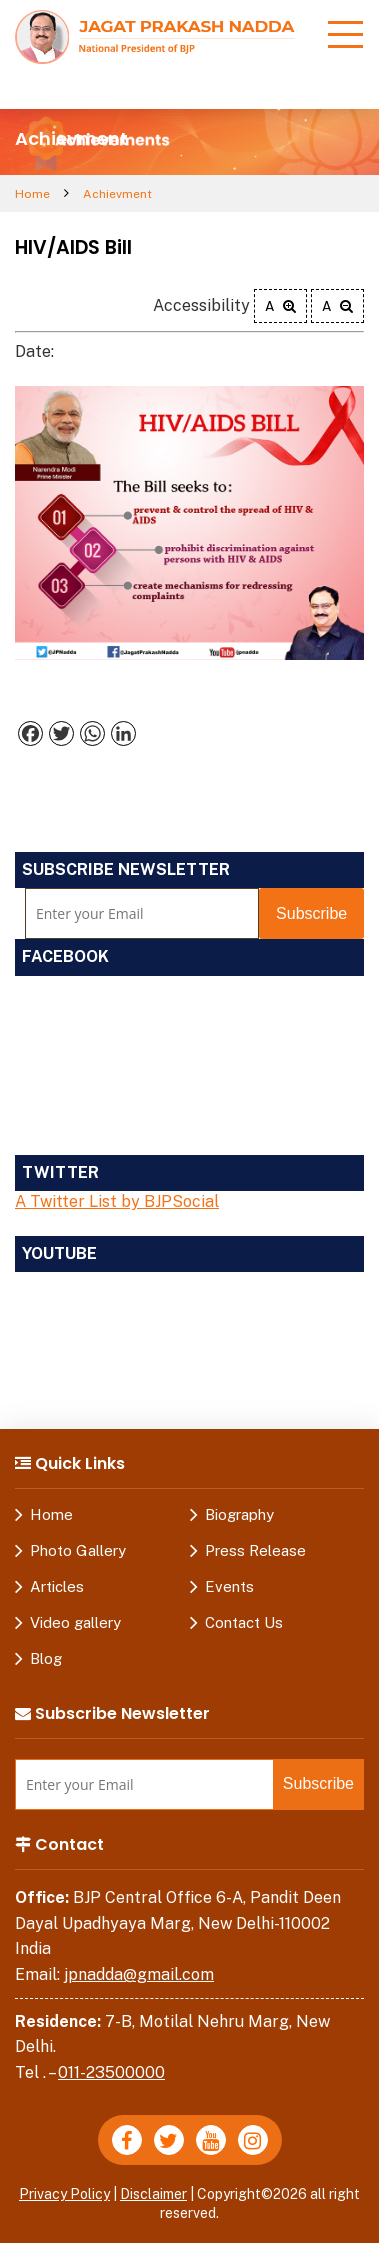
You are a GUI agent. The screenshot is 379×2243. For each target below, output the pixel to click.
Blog (46, 1658)
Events (229, 1586)
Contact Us (244, 1622)
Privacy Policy (64, 2194)
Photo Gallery (78, 1550)
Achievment (117, 194)
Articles (57, 1586)
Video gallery (75, 1622)
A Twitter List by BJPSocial (117, 1201)
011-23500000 (111, 2072)
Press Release (255, 1550)
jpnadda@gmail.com (139, 1974)
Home (32, 194)
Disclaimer (153, 2194)
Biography (239, 1514)
